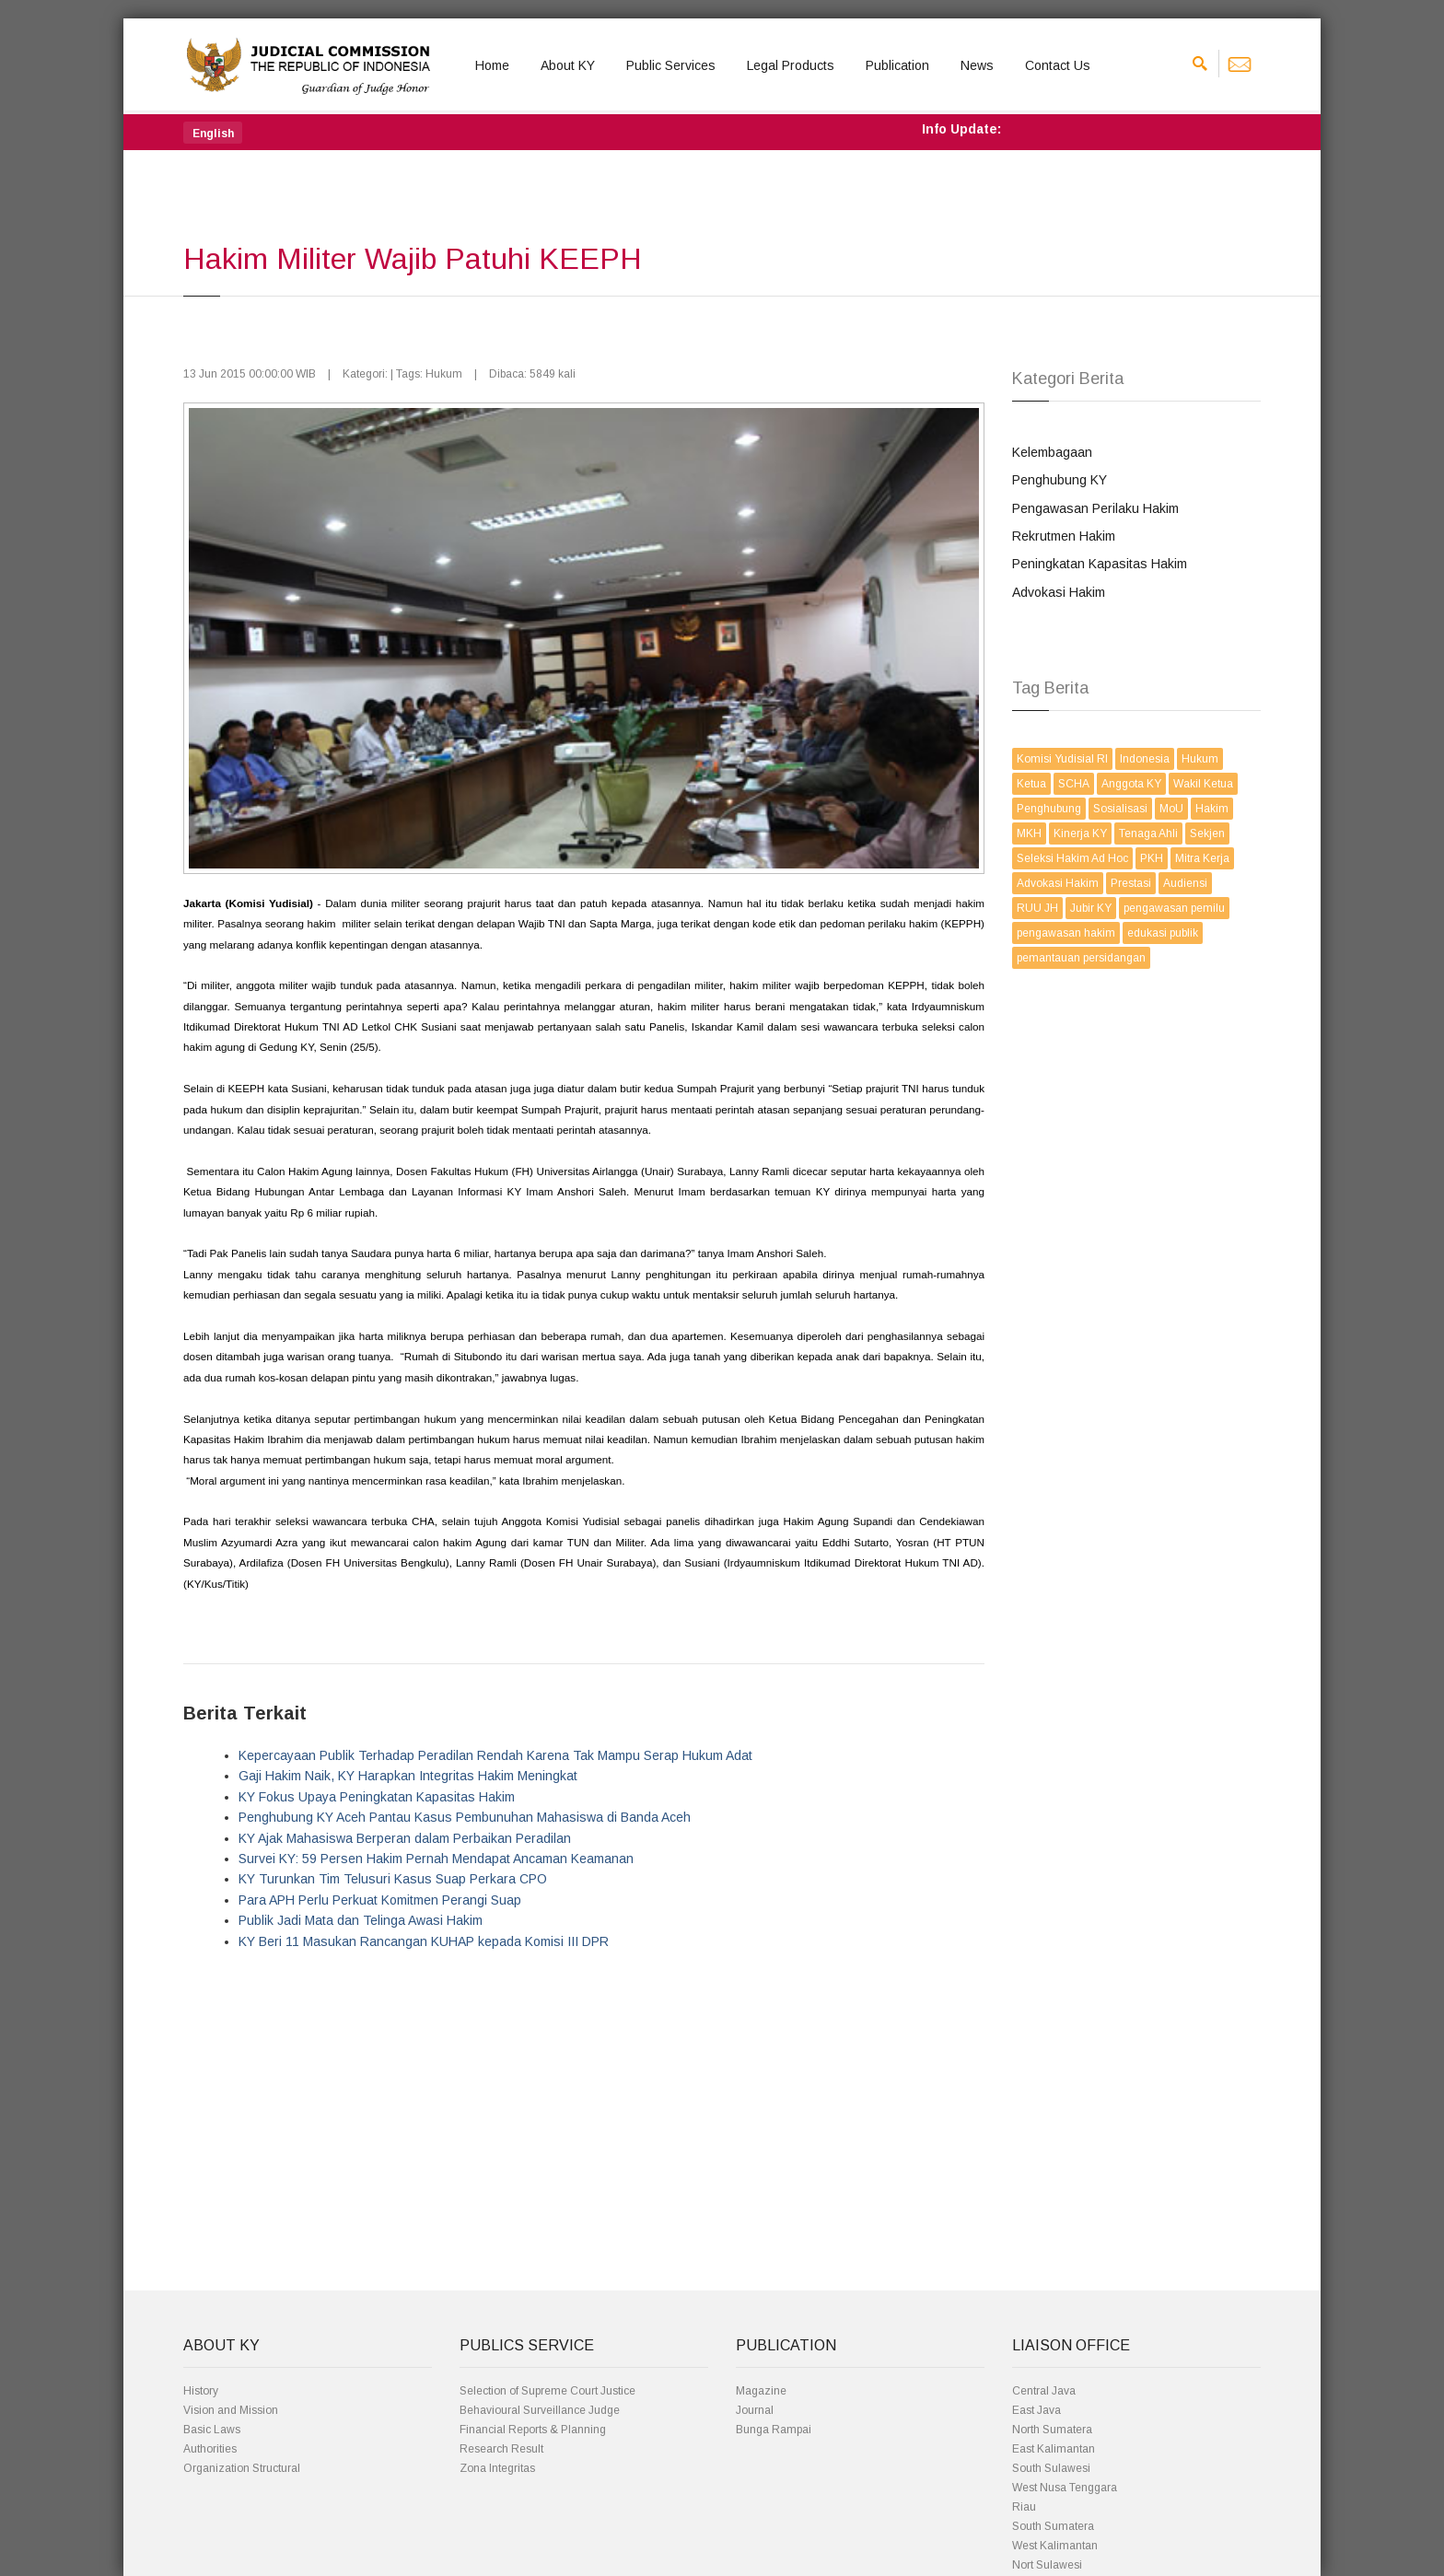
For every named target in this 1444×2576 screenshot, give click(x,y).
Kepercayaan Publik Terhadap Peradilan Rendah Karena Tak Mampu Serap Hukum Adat (495, 1755)
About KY (568, 65)
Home (492, 65)
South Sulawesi (1051, 2468)
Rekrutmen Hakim (1063, 536)
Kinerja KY (1080, 833)
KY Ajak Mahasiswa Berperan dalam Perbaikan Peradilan (405, 1838)
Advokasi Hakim (1058, 592)
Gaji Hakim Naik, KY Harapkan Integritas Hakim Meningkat (408, 1775)
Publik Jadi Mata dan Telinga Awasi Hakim (361, 1920)
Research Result (501, 2448)
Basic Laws (211, 2429)
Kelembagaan (1052, 452)
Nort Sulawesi (1047, 2565)
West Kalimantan (1055, 2545)
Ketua (1031, 783)
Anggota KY (1131, 783)
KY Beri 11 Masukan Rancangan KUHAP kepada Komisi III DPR (424, 1941)
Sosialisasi (1120, 808)
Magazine (761, 2390)
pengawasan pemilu (1174, 908)
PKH (1151, 858)
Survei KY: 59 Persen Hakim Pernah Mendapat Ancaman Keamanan (436, 1858)
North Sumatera (1052, 2429)
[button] (212, 133)
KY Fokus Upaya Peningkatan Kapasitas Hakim (377, 1796)
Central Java (1044, 2390)
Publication (897, 65)
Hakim (1212, 808)
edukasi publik (1162, 933)
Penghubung (1049, 808)
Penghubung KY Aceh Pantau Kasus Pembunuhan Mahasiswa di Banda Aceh (465, 1817)
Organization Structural (241, 2468)
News (977, 65)
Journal (755, 2410)
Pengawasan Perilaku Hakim (1095, 508)
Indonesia (1145, 758)
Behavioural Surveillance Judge (540, 2410)
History (200, 2390)
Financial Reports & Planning (533, 2429)
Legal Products (790, 65)
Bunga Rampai (773, 2429)
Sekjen (1207, 833)
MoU (1171, 808)
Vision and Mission (230, 2410)
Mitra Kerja (1202, 858)
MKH (1029, 833)
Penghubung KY (1059, 479)
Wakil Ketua (1203, 783)
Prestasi (1131, 883)
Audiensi (1185, 883)
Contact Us (1057, 65)
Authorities (210, 2448)
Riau (1024, 2506)
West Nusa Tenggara (1064, 2487)
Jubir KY (1091, 908)
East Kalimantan (1053, 2448)
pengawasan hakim (1066, 933)
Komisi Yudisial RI (1062, 758)
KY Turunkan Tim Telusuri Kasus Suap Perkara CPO (393, 1878)
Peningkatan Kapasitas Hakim (1099, 563)
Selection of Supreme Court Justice (547, 2390)
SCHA (1073, 783)
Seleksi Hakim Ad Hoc (1072, 858)
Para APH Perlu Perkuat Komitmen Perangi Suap (380, 1900)
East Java (1036, 2410)
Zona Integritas (497, 2468)
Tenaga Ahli (1148, 833)
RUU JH (1037, 908)
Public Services (671, 65)
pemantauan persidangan (1081, 957)
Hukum (1200, 758)
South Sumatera (1053, 2526)
